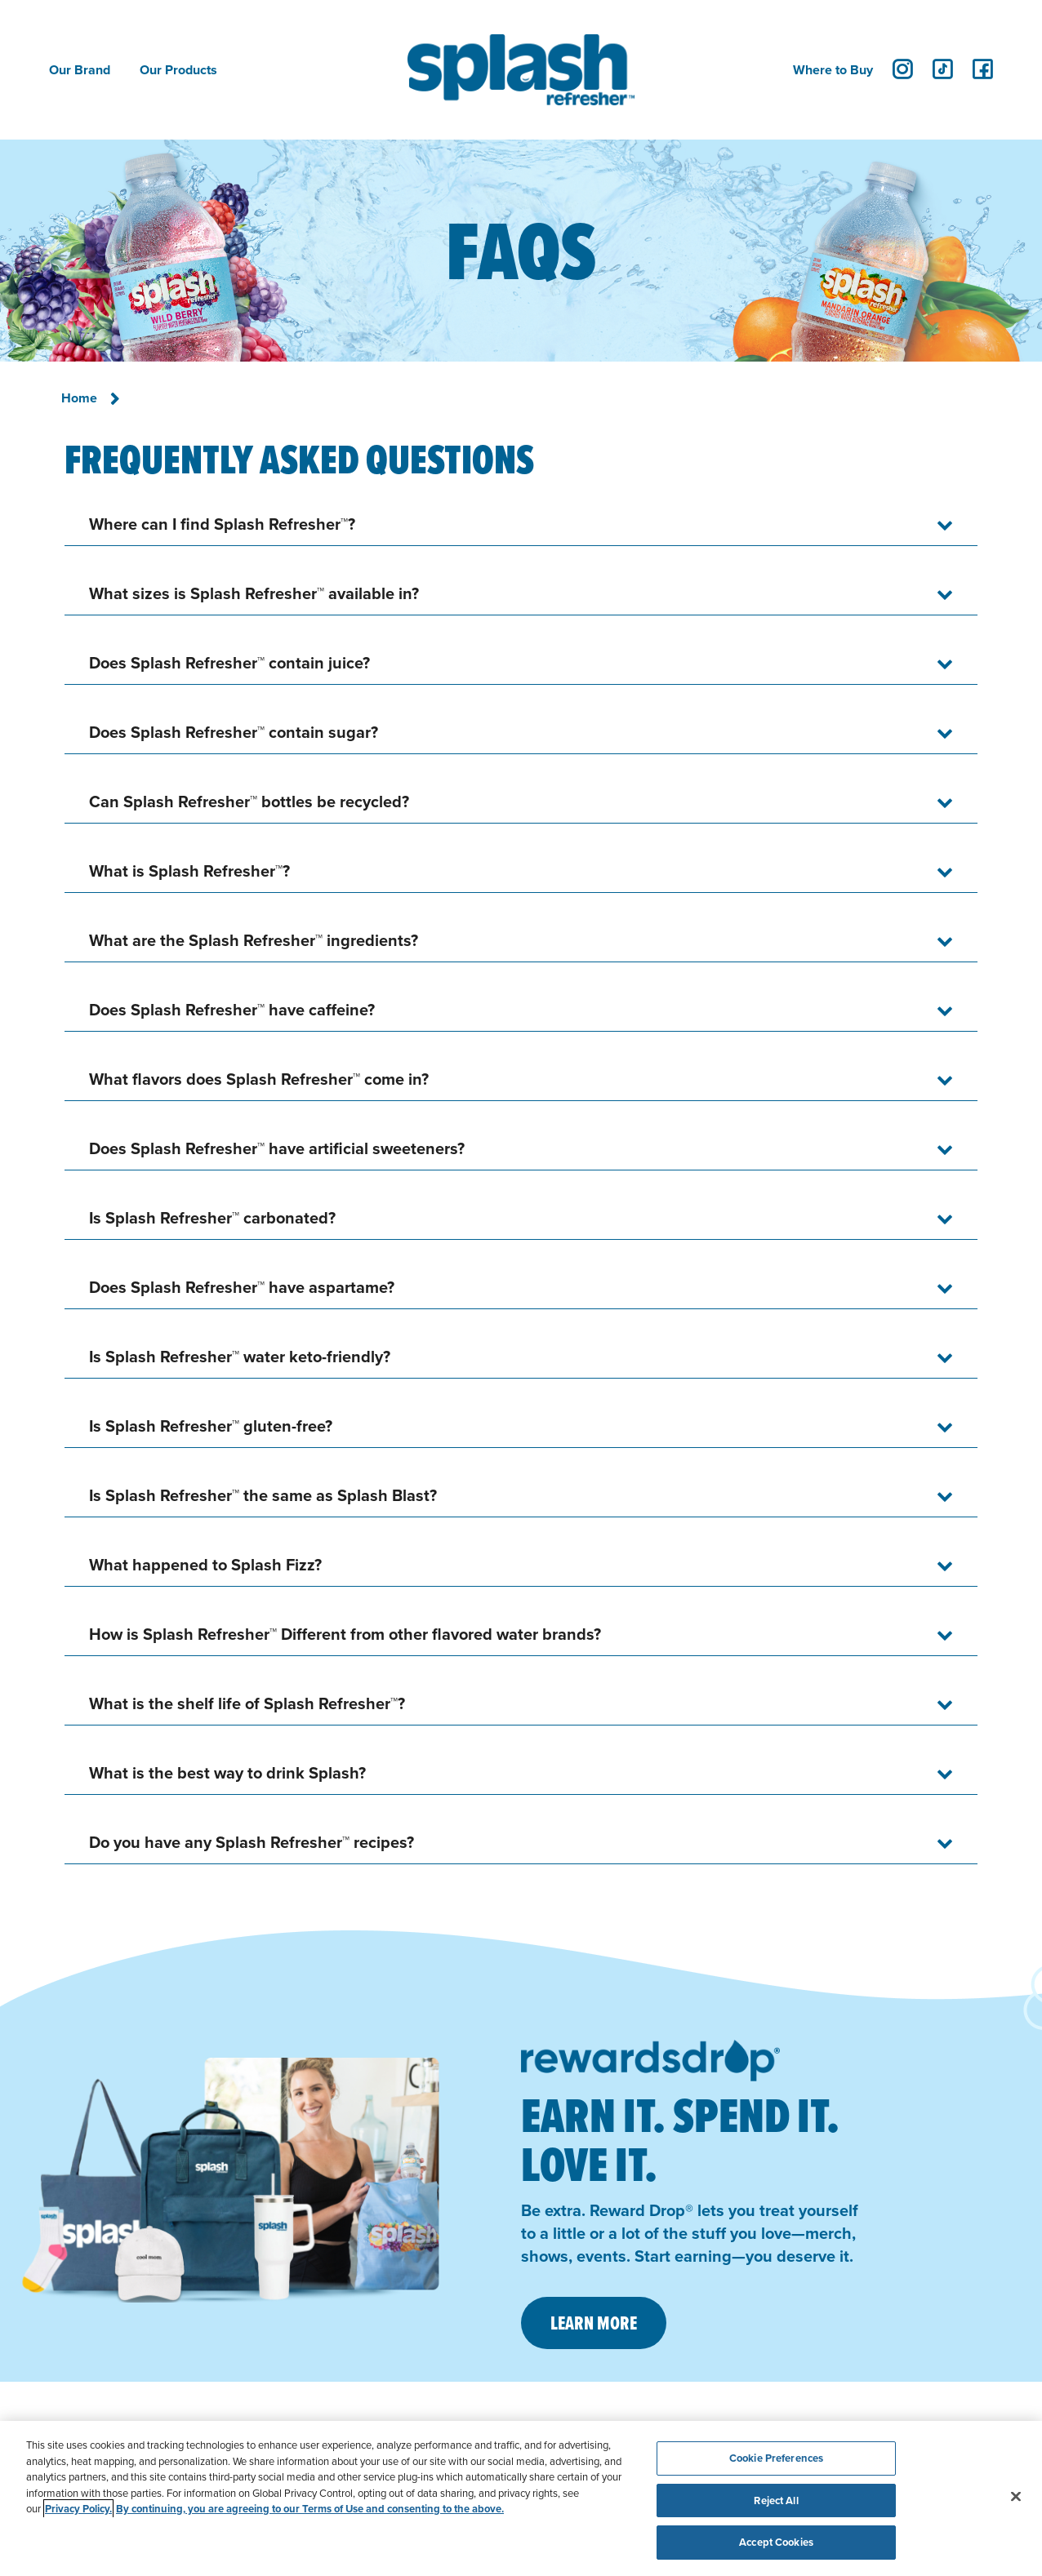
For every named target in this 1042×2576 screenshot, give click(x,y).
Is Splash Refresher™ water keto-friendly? (239, 1356)
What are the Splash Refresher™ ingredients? (253, 940)
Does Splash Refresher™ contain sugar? (233, 732)
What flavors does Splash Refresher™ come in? (259, 1078)
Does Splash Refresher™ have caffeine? (232, 1009)
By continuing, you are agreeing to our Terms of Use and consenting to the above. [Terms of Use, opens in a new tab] (310, 2508)
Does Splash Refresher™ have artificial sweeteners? (277, 1148)
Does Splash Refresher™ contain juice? (229, 662)
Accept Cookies (776, 2542)
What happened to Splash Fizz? (205, 1564)
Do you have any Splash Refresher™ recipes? (251, 1842)
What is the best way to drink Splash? (227, 1772)
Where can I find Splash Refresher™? (222, 523)
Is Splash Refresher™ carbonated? (212, 1217)
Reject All (776, 2500)
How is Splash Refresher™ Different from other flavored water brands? (345, 1634)
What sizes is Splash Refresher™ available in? (254, 593)
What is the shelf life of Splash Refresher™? (247, 1703)
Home (79, 398)
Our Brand (79, 69)
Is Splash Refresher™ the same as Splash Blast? (263, 1495)
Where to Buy (833, 70)
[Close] (1016, 2497)
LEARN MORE (593, 2323)
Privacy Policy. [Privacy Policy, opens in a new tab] (78, 2508)
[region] (521, 2498)
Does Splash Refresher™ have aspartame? (241, 1287)
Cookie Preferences (776, 2458)
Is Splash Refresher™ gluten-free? (210, 1425)
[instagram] (903, 69)
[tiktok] (943, 69)
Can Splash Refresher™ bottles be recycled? (249, 801)
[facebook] (983, 69)
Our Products (178, 69)
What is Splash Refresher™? (189, 870)
